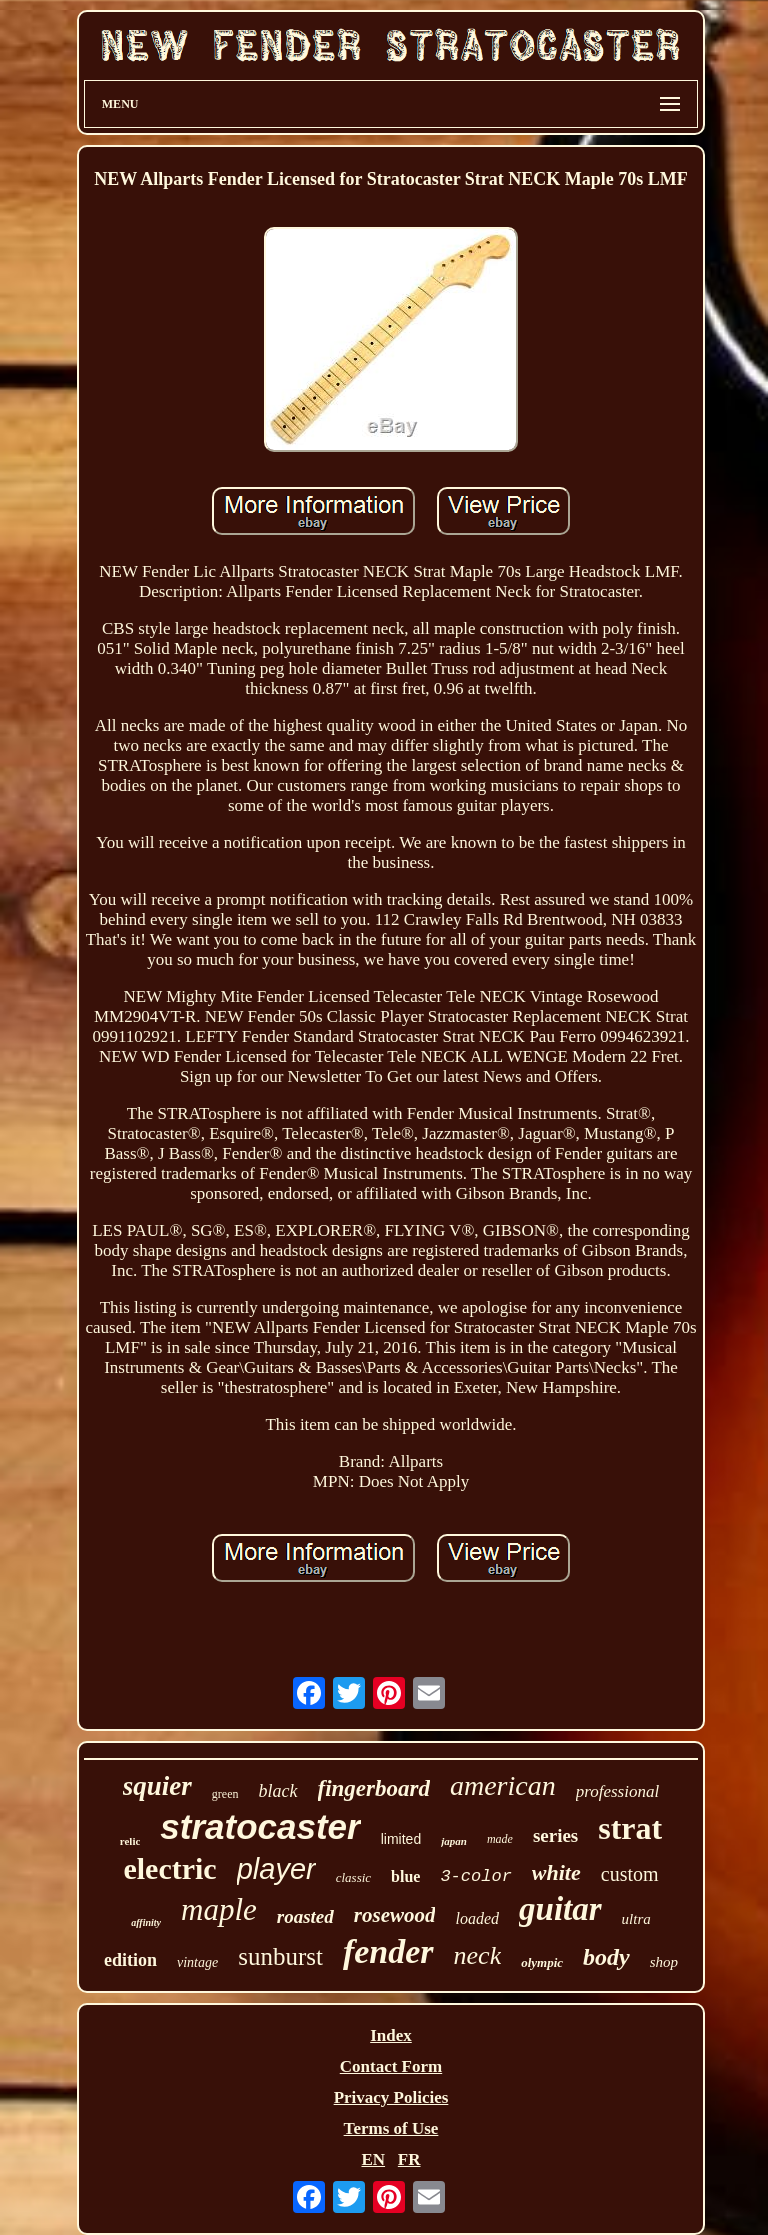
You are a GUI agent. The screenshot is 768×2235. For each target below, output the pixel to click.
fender (388, 1951)
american (503, 1785)
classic (353, 1877)
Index (391, 2035)
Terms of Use (391, 2128)
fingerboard (374, 1788)
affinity (146, 1922)
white (556, 1872)
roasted (305, 1916)
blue (405, 1876)
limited (401, 1839)
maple (219, 1909)
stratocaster (260, 1826)
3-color (475, 1876)
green (225, 1794)
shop (664, 1962)
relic (130, 1841)
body (606, 1957)
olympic (542, 1962)
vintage (197, 1962)
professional (617, 1791)
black (278, 1791)
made (500, 1839)
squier (157, 1786)
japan (454, 1841)
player (276, 1869)
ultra (636, 1919)
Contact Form (391, 2066)
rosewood (395, 1915)
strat (630, 1828)
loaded (477, 1918)
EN (373, 2159)
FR (409, 2159)
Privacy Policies (391, 2097)
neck (478, 1955)
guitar (560, 1909)
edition (130, 1960)
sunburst (280, 1956)
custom (630, 1874)
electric (169, 1868)
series (555, 1835)
